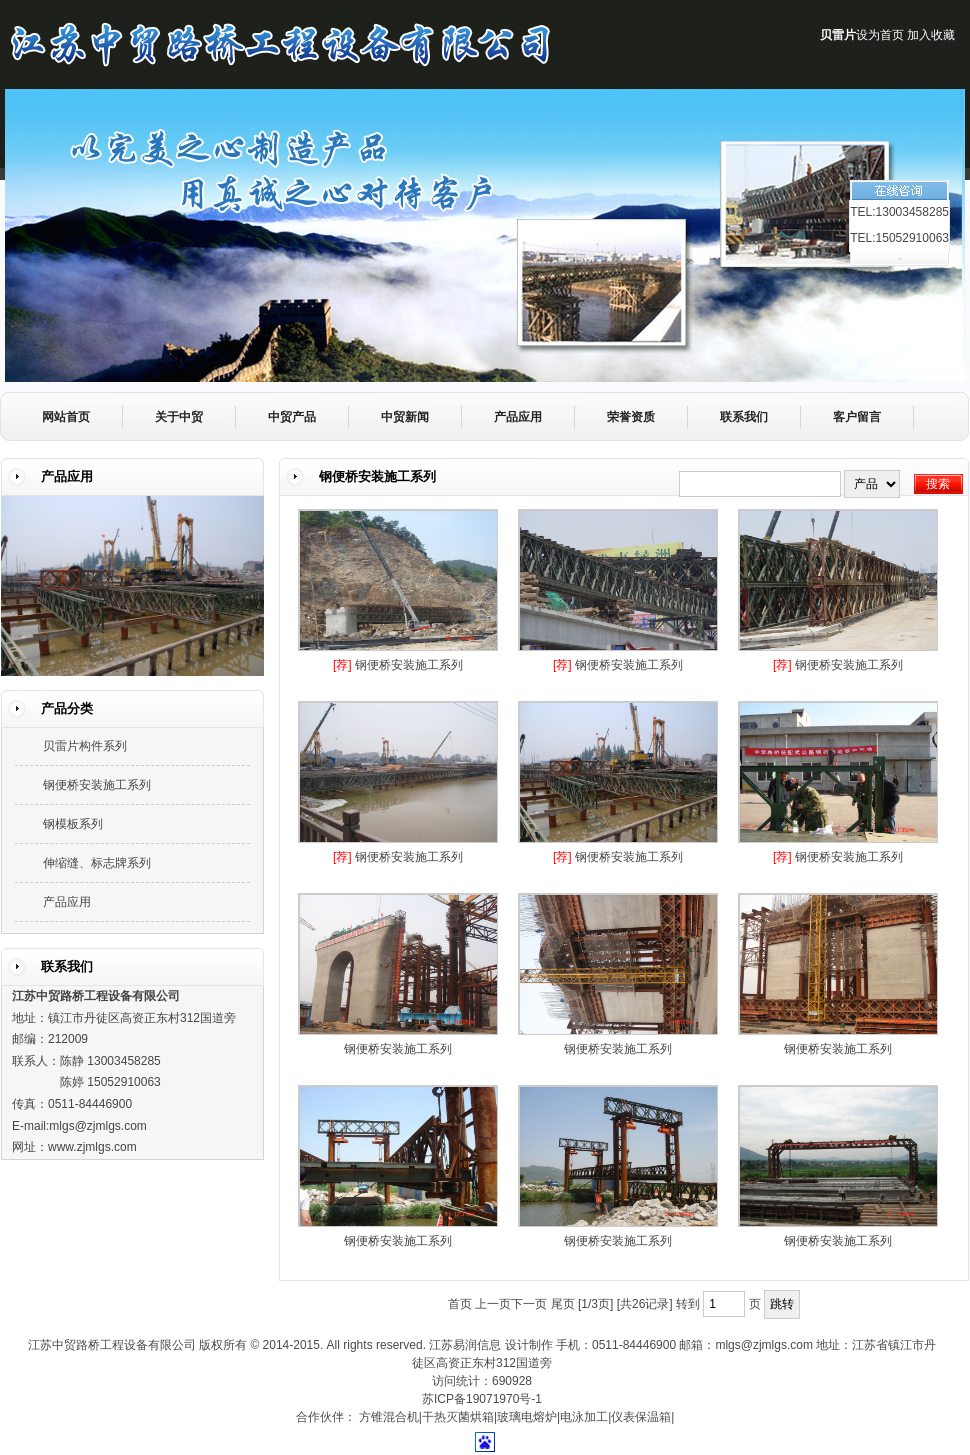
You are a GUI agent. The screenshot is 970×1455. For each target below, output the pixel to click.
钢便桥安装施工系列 (409, 665)
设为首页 (880, 35)
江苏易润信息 (465, 1345)
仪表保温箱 (641, 1417)
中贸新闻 (405, 417)
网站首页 (66, 417)
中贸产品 (292, 417)
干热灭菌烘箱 (458, 1417)
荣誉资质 (631, 417)
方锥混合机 (389, 1417)
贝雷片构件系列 (85, 746)
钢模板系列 (73, 824)
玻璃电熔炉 (527, 1417)
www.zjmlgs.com (92, 1147)
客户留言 (857, 417)
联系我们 (744, 417)
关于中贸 (179, 417)
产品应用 (518, 417)
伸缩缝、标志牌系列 (97, 863)
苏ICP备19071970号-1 (482, 1399)
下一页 (529, 1304)
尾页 (563, 1304)
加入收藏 (931, 35)
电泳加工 (584, 1417)
